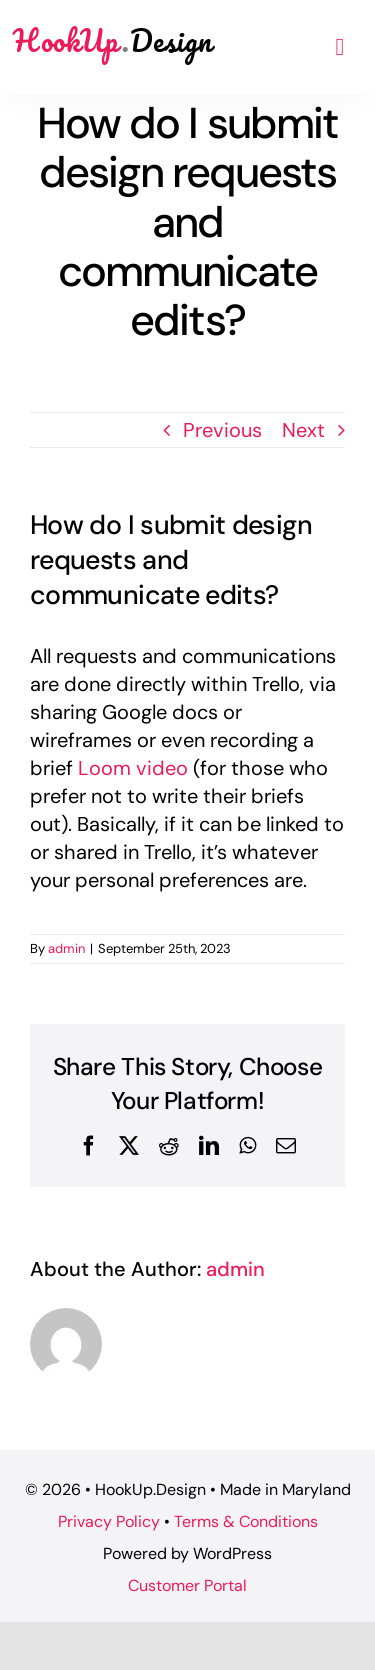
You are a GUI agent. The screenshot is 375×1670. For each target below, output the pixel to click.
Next (303, 430)
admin (66, 948)
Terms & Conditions (246, 1521)
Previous (222, 430)
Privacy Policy (109, 1521)
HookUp (112, 40)
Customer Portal (187, 1585)
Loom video (133, 768)
